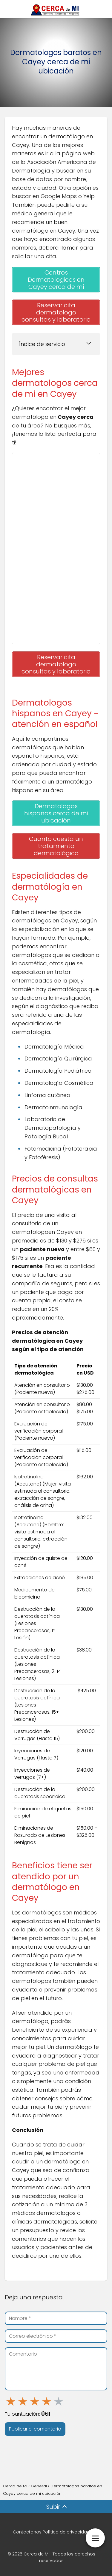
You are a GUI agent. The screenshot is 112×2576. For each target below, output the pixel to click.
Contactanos (27, 2532)
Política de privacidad (66, 2532)
